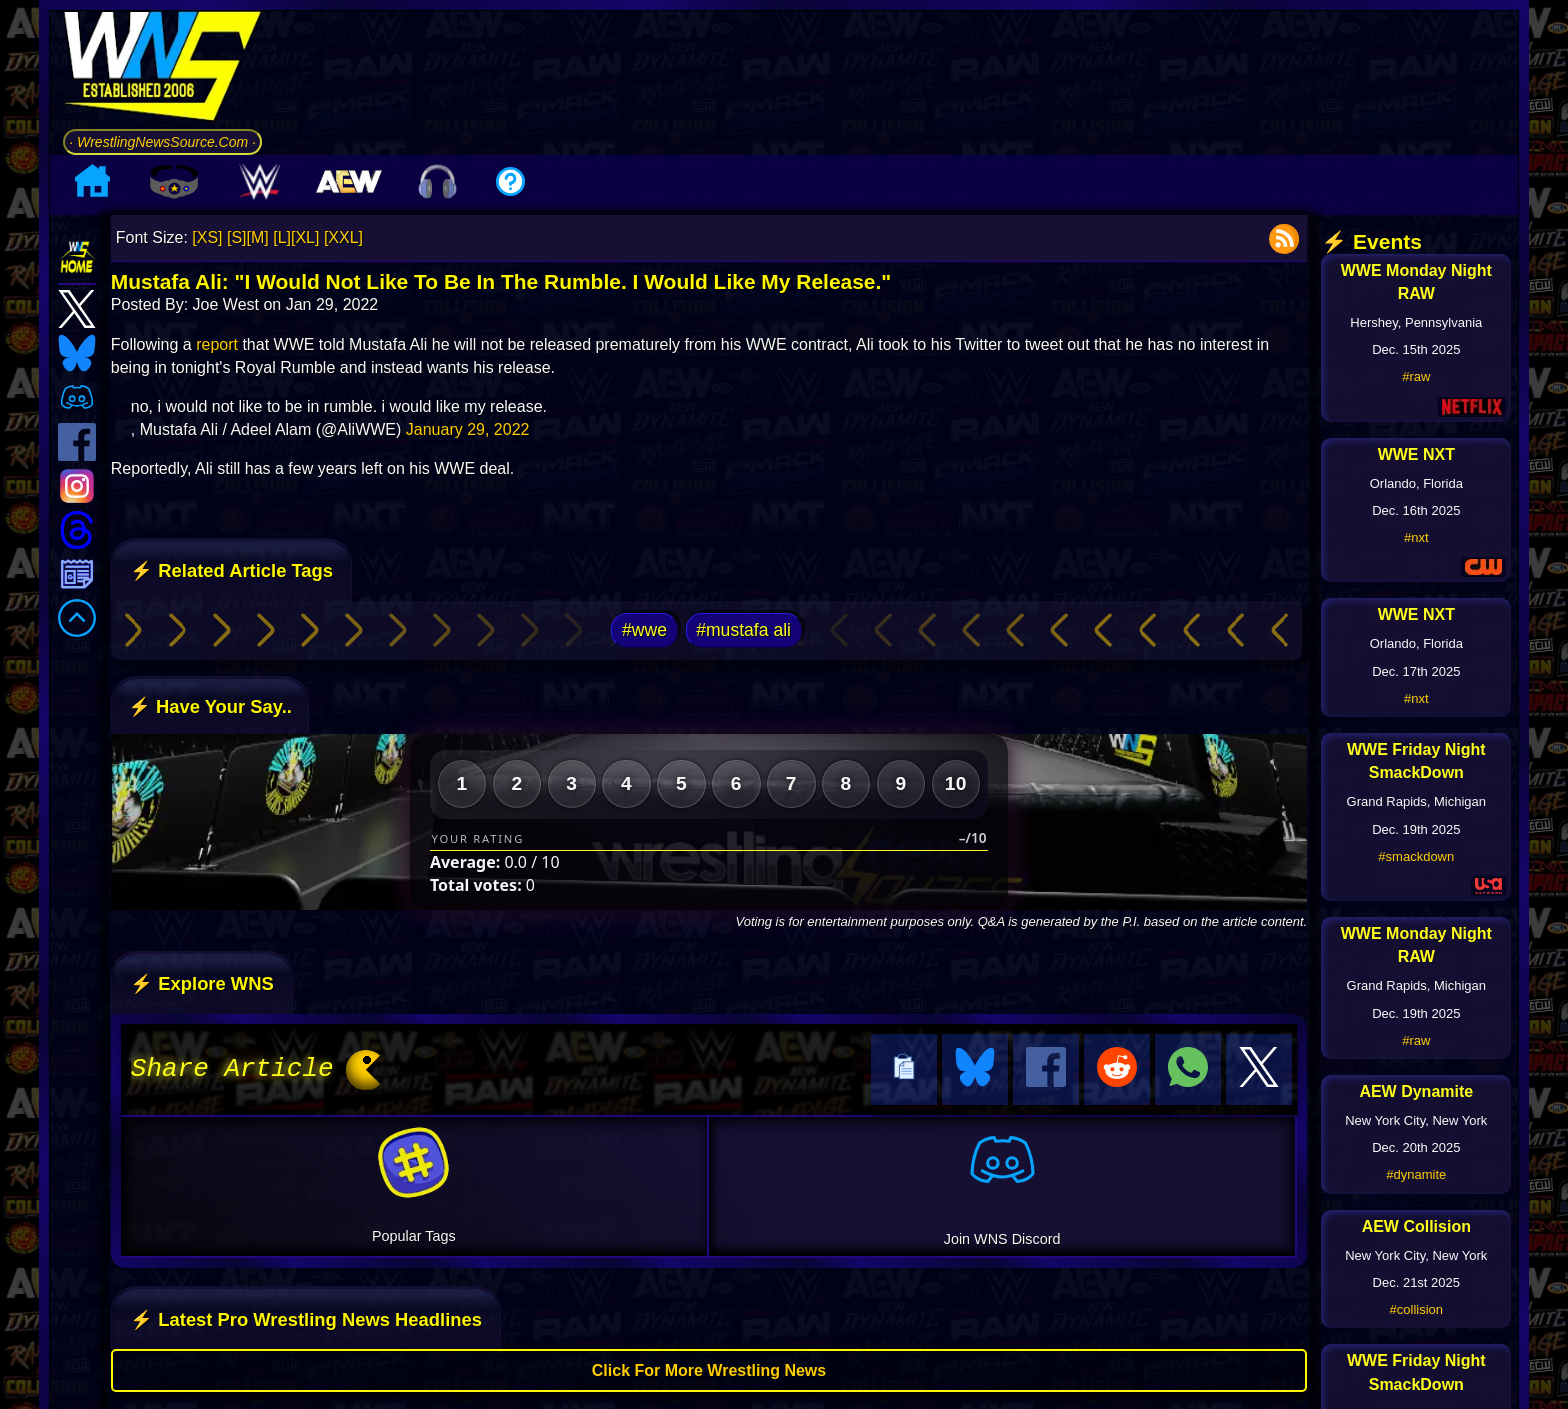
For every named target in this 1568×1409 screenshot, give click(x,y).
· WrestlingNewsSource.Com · (162, 142)
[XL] (305, 237)
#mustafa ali (743, 630)
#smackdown (1416, 856)
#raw (1416, 376)
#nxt (1416, 537)
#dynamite (1416, 1174)
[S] (237, 237)
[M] (258, 237)
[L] (282, 237)
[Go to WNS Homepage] (162, 69)
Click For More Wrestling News (709, 1367)
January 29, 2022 (468, 429)
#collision (1416, 1309)
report (217, 344)
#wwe (644, 630)
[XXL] (343, 237)
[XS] (207, 237)
